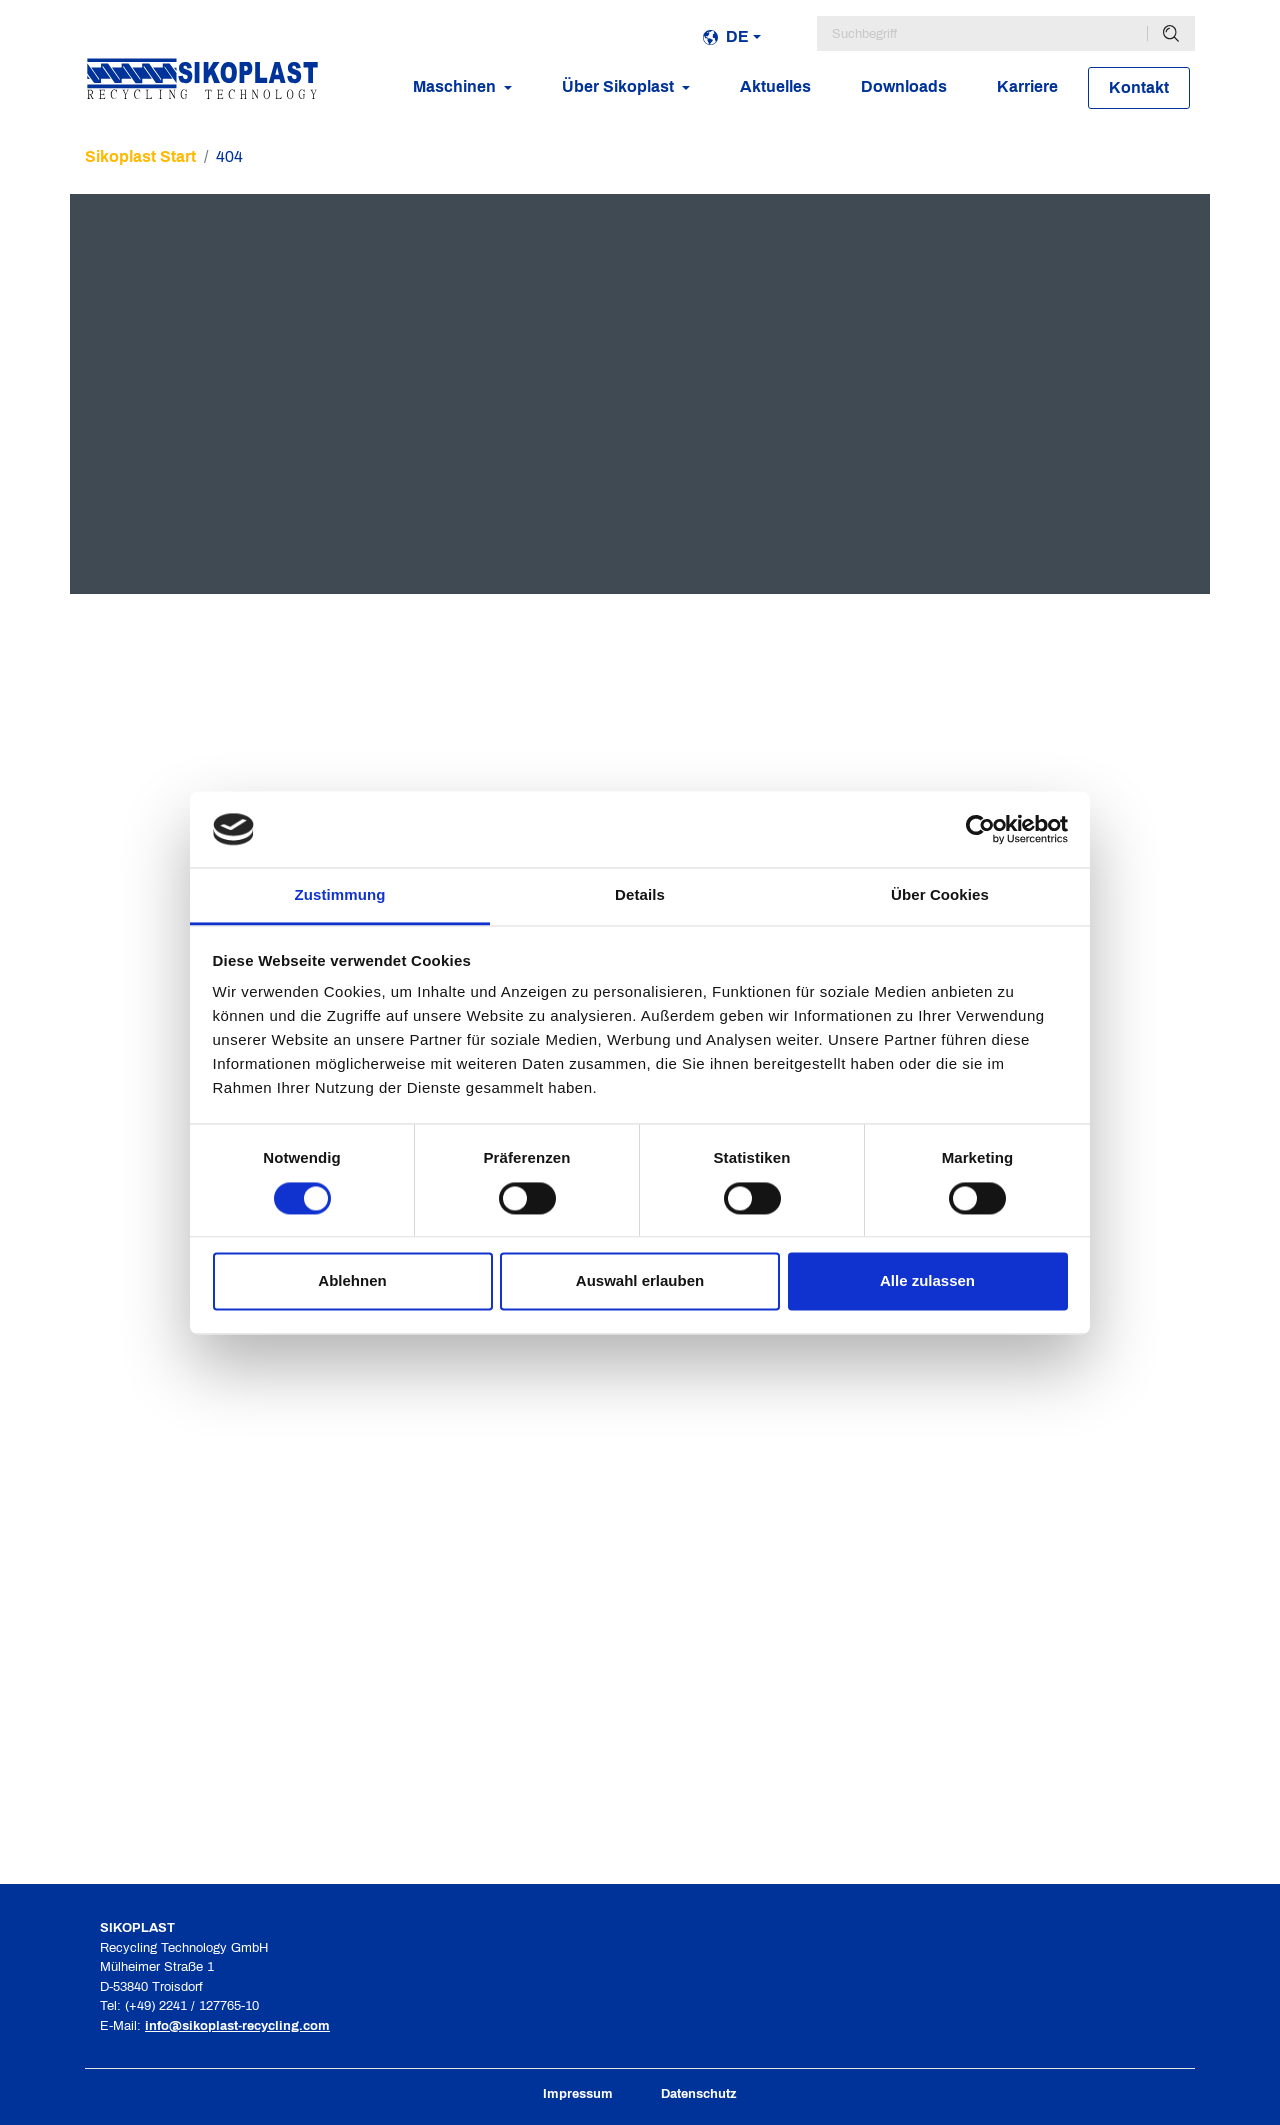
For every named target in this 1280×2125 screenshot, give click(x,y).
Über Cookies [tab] (940, 895)
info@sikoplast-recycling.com (237, 2026)
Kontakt (1139, 87)
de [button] (726, 36)
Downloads (904, 86)
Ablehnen (352, 1281)
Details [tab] (640, 895)
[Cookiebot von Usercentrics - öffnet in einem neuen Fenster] (980, 829)
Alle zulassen (927, 1281)
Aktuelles (775, 86)
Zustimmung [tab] (340, 895)
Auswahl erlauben (640, 1281)
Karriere (1027, 86)
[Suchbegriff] (982, 33)
